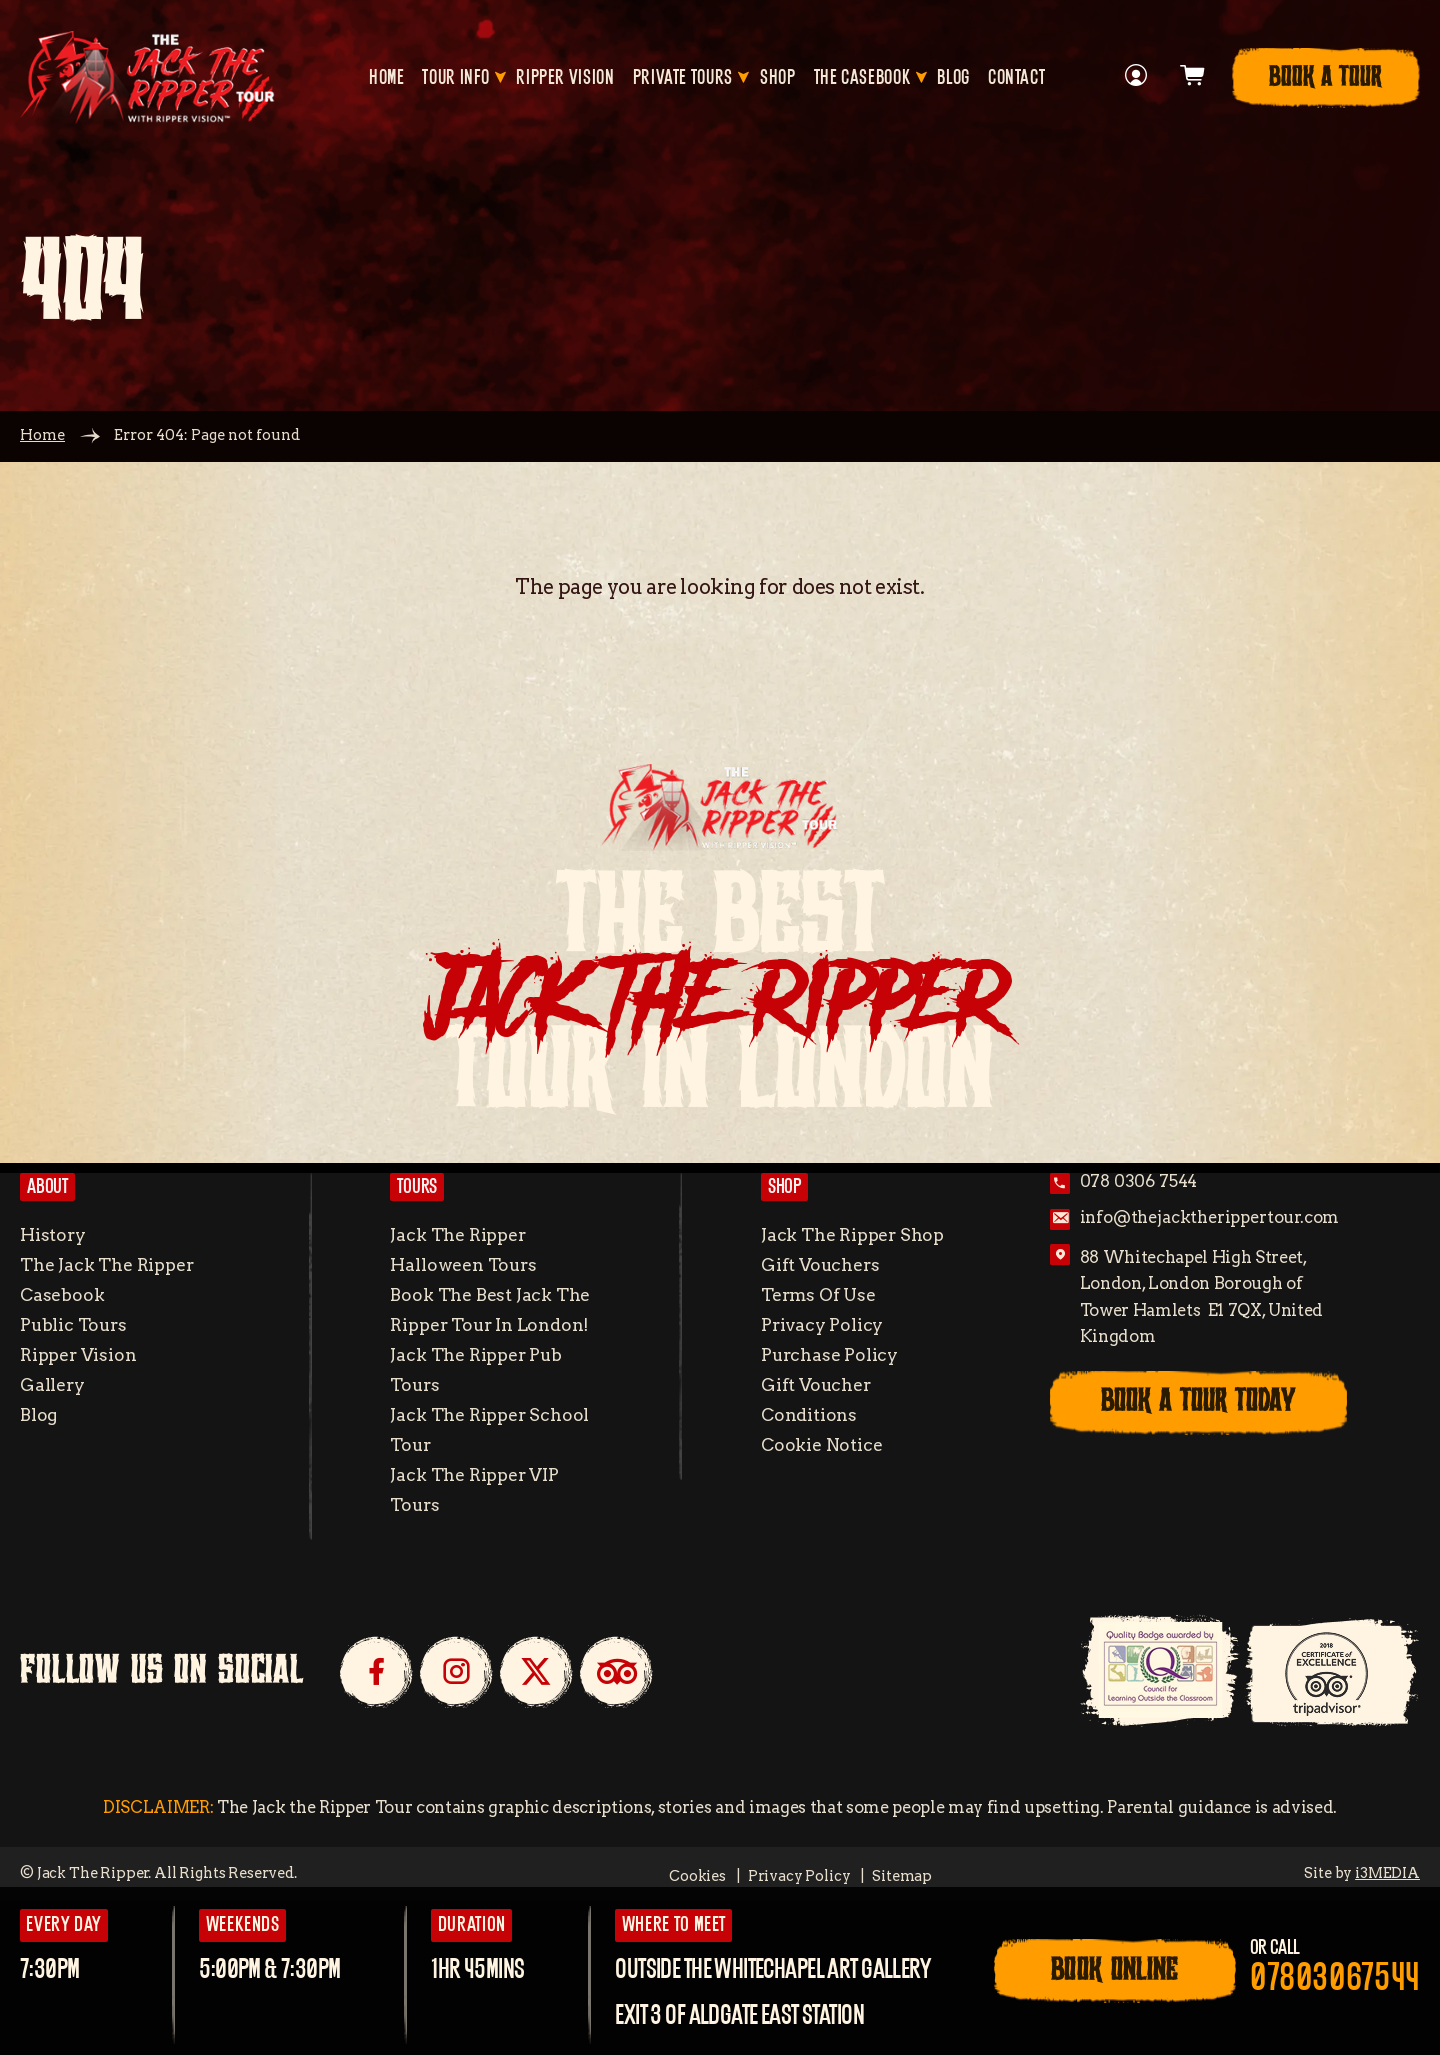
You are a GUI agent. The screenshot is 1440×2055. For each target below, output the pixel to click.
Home (387, 78)
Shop (778, 78)
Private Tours (683, 78)
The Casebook (862, 78)
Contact (1016, 78)
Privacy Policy (822, 1324)
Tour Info (455, 78)
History (53, 1234)
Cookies (697, 1876)
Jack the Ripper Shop (852, 1234)
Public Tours (73, 1324)
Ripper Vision (565, 78)
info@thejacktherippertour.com (1210, 1217)
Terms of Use (818, 1294)
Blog (953, 78)
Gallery (52, 1384)
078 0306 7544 (1139, 1181)
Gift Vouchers (820, 1264)
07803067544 (1335, 1979)
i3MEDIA (1387, 1873)
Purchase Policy (829, 1354)
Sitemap (902, 1876)
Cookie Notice (822, 1444)
